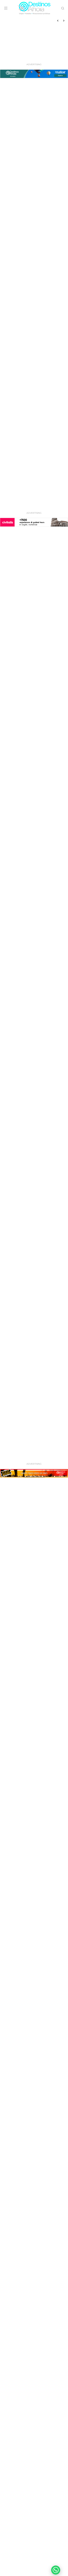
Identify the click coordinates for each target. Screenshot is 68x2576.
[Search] (62, 8)
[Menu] (5, 8)
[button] (63, 20)
